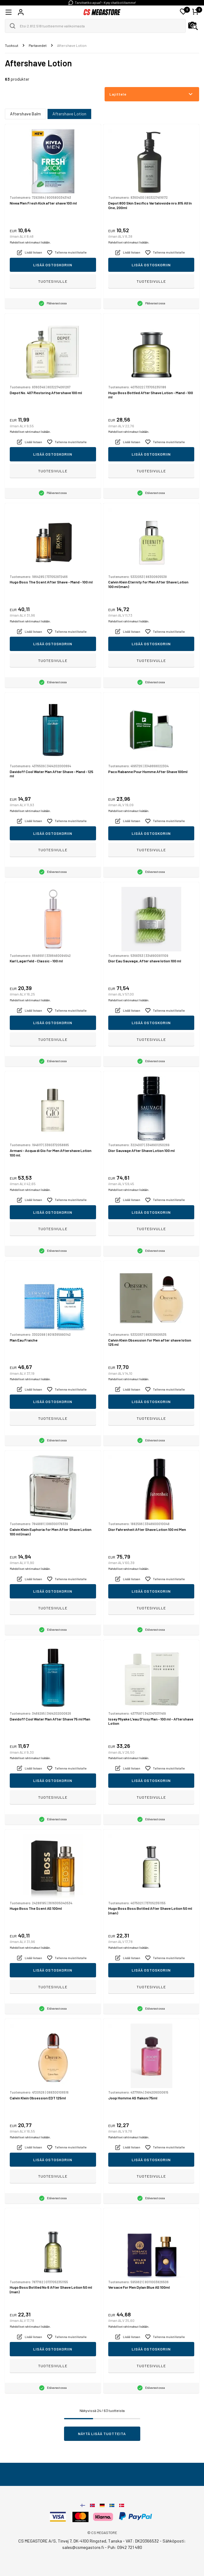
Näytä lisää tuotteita (102, 2433)
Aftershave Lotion (69, 113)
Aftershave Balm (25, 113)
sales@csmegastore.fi (83, 2547)
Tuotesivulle (52, 281)
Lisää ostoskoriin (52, 265)
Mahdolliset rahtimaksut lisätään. (30, 242)
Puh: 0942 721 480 (125, 2547)
